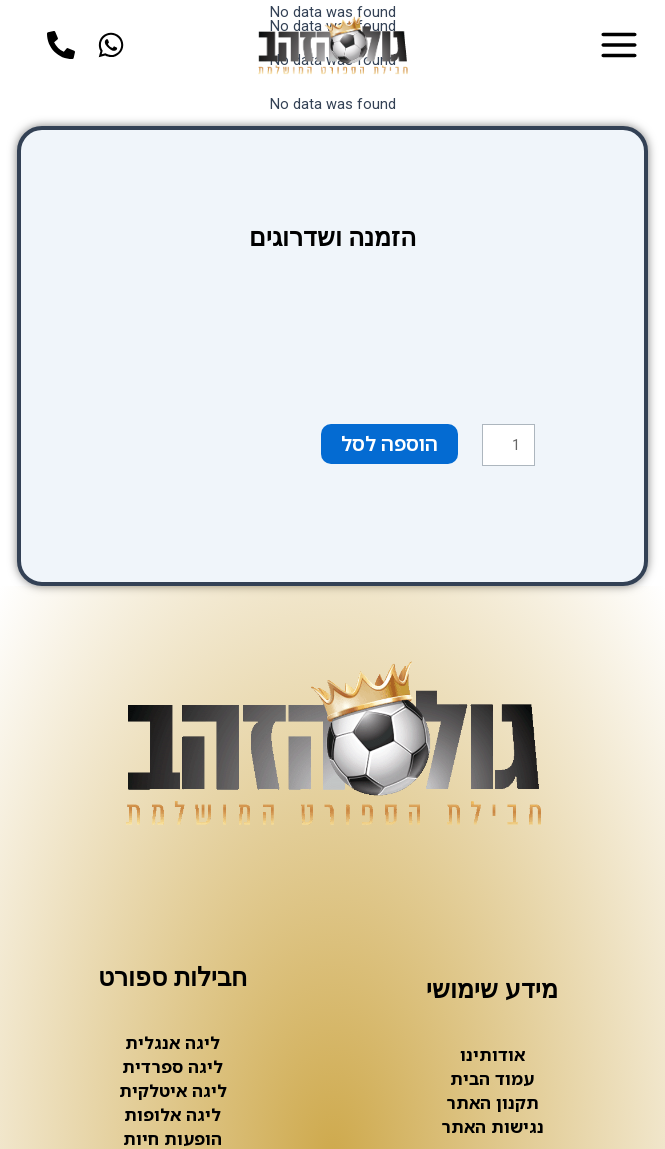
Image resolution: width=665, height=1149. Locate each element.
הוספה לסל (389, 443)
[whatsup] (116, 46)
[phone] (66, 46)
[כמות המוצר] (508, 444)
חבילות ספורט (172, 977)
